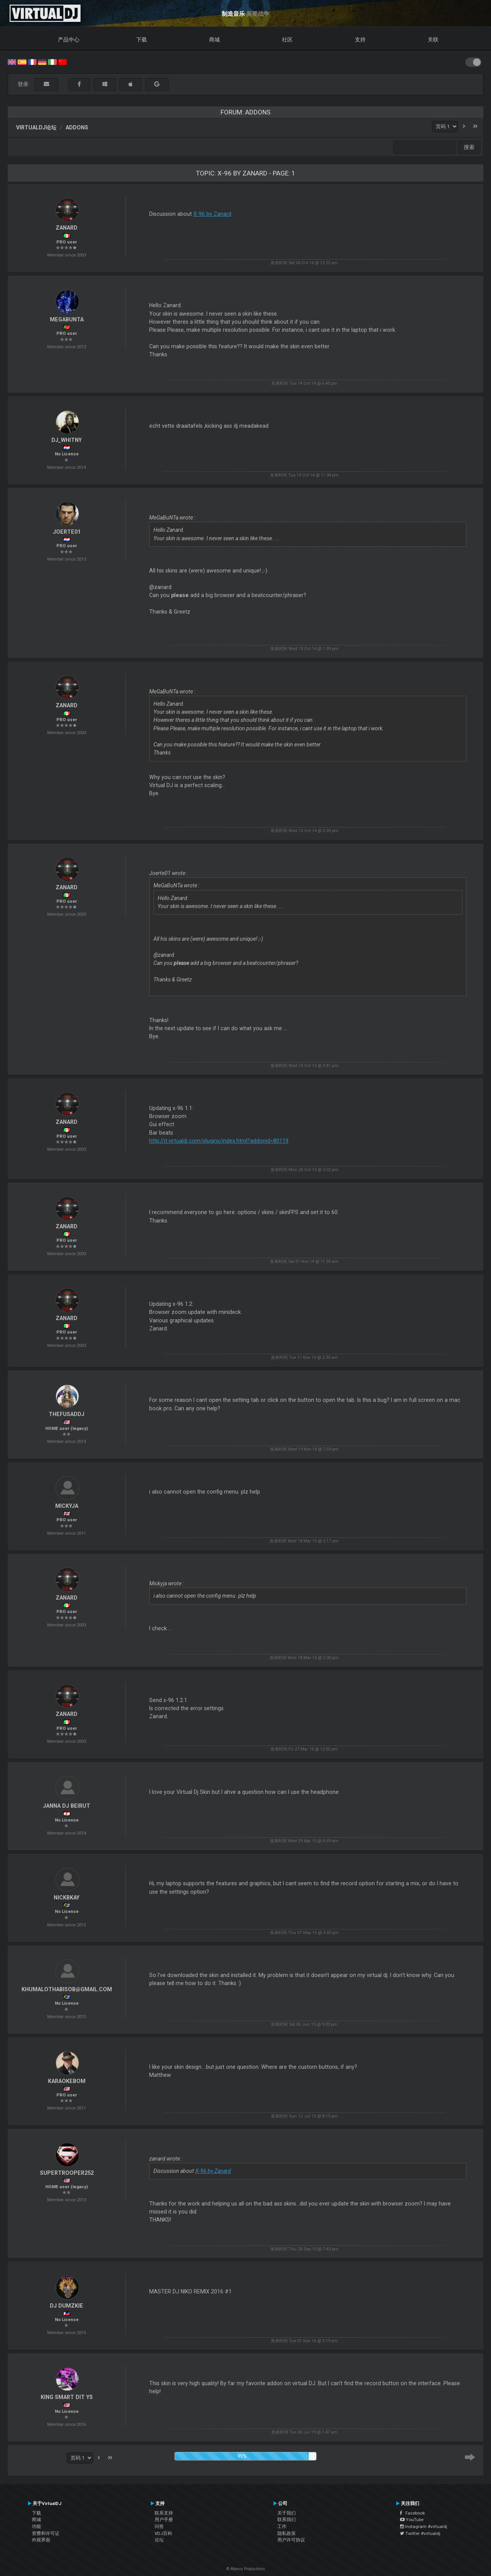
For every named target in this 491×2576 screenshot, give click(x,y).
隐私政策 (286, 2533)
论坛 (159, 2540)
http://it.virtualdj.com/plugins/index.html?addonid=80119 (218, 1141)
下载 (141, 39)
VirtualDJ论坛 (36, 127)
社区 (287, 39)
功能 (36, 2526)
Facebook (412, 2513)
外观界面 (41, 2540)
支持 (360, 39)
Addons (77, 127)
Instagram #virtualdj (423, 2526)
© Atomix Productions (245, 2568)
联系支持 (164, 2513)
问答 (159, 2526)
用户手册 (164, 2519)
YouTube (411, 2519)
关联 (433, 39)
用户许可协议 (291, 2540)
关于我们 (286, 2513)
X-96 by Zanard (212, 214)
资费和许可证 (45, 2533)
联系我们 (286, 2519)
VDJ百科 (163, 2533)
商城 (214, 39)
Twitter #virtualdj (420, 2533)
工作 (282, 2526)
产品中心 (68, 39)
